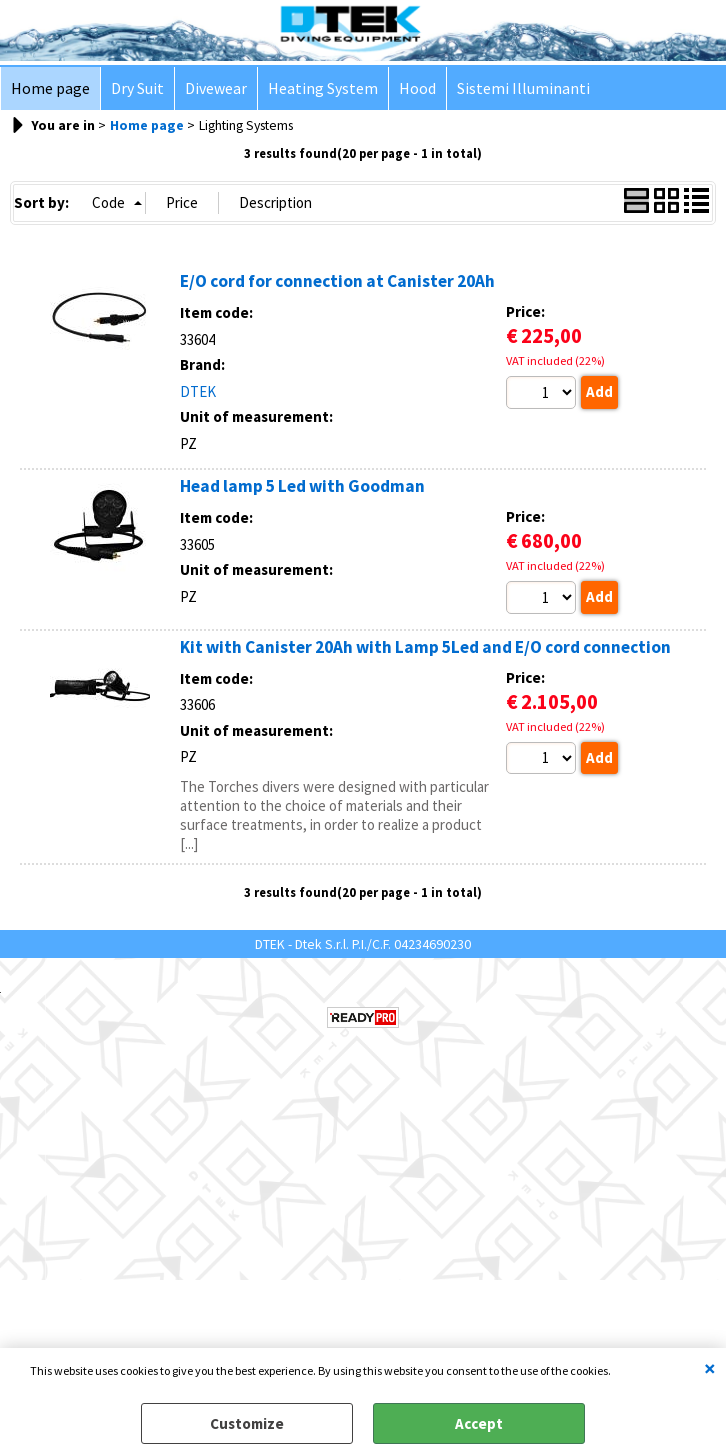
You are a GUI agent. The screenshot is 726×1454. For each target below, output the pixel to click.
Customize (247, 1423)
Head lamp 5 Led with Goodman (302, 486)
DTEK (198, 391)
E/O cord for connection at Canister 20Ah (337, 281)
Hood (417, 88)
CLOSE (710, 1368)
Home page (50, 88)
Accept (479, 1423)
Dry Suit (137, 88)
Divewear (216, 88)
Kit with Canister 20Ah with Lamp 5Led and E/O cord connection (425, 647)
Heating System (323, 88)
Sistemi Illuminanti (523, 88)
